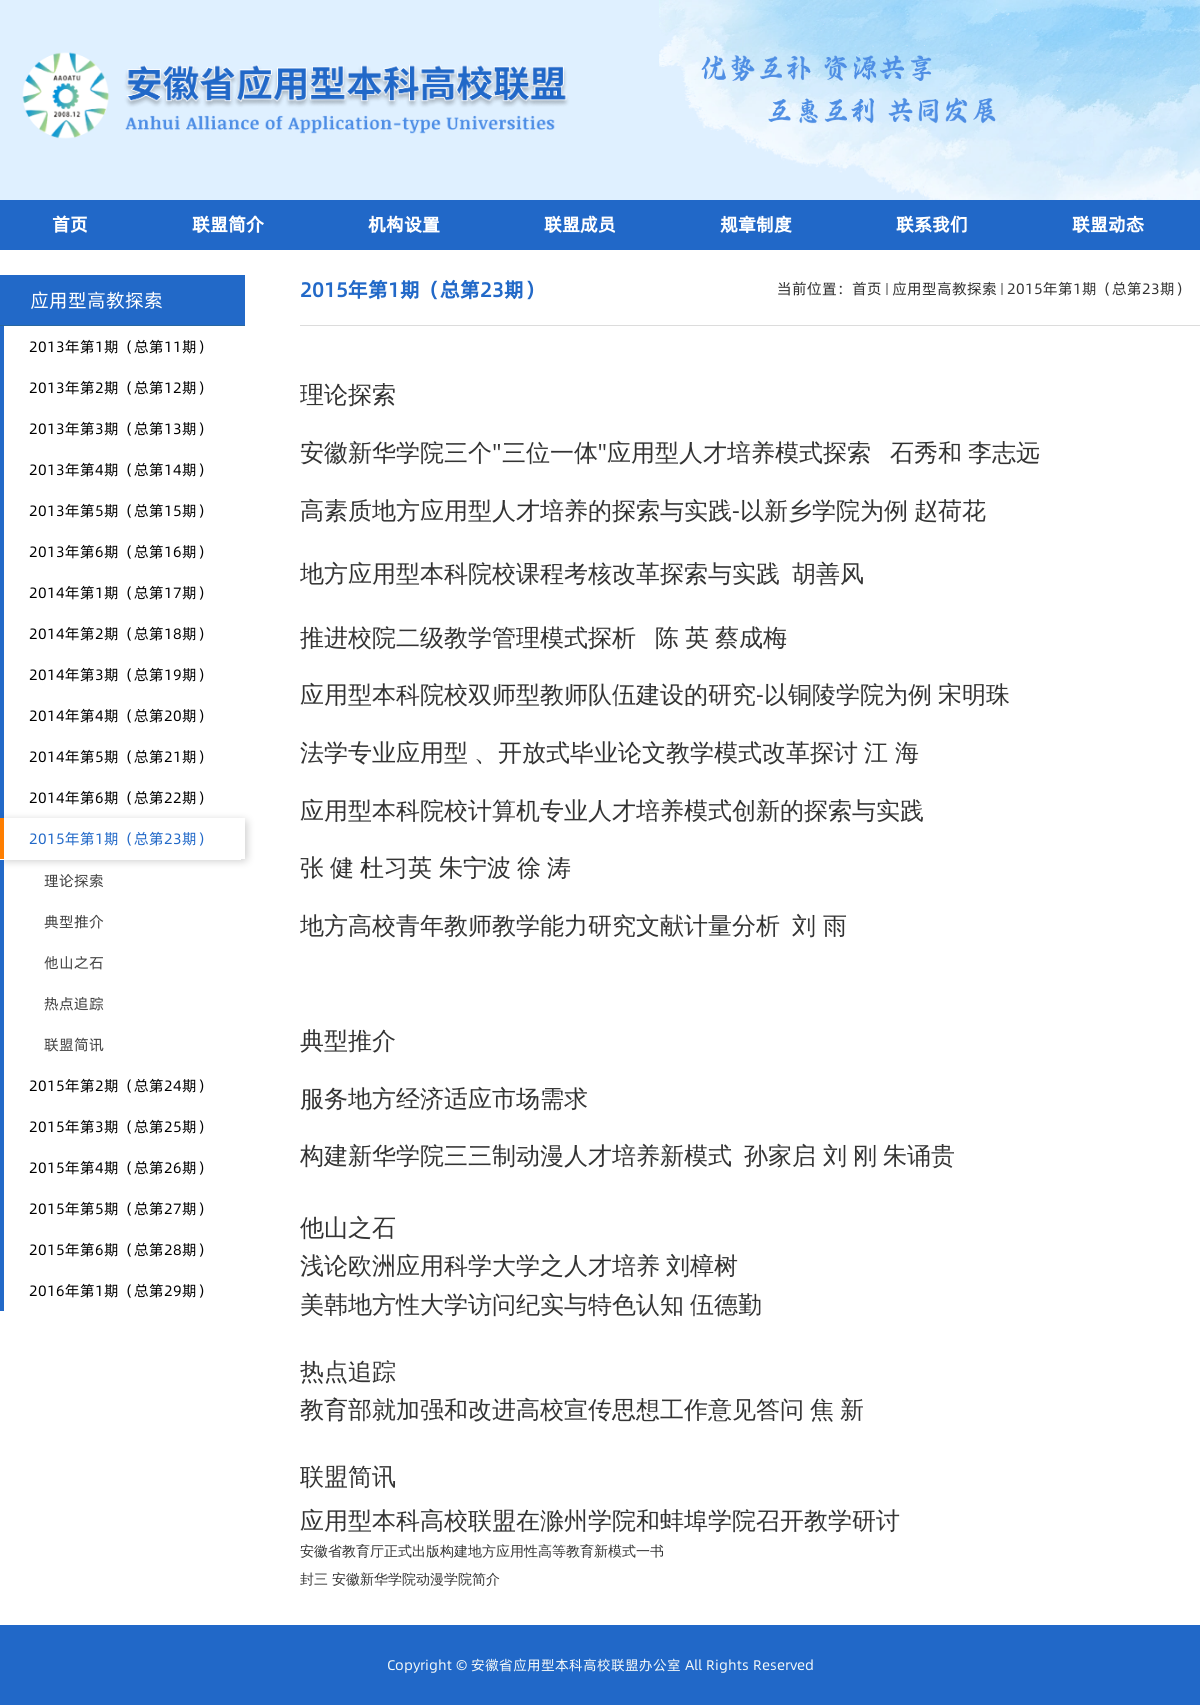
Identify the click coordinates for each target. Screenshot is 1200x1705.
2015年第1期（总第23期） (1098, 288)
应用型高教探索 (944, 288)
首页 (867, 288)
